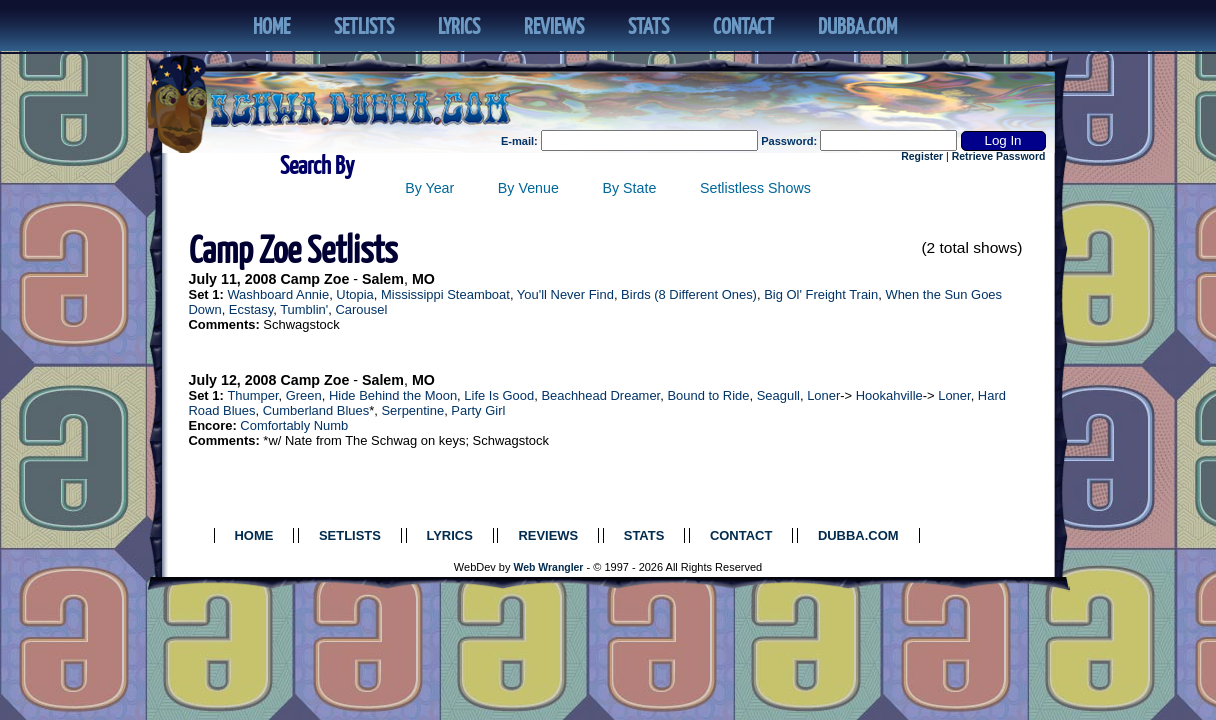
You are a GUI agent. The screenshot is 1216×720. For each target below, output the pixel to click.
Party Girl (478, 410)
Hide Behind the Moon (393, 395)
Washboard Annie (278, 294)
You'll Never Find (565, 294)
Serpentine (412, 410)
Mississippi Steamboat (445, 294)
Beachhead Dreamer (600, 395)
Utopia (354, 294)
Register (922, 156)
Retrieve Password (999, 156)
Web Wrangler (549, 567)
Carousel (361, 309)
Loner (823, 395)
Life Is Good (499, 395)
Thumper (252, 395)
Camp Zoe (314, 279)
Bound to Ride (708, 395)
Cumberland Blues (316, 410)
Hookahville (889, 395)
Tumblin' (304, 309)
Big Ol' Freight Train (821, 294)
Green (304, 395)
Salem (383, 279)
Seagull (778, 395)
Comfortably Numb (294, 425)
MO (423, 279)
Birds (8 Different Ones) (689, 294)
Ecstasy (251, 309)
